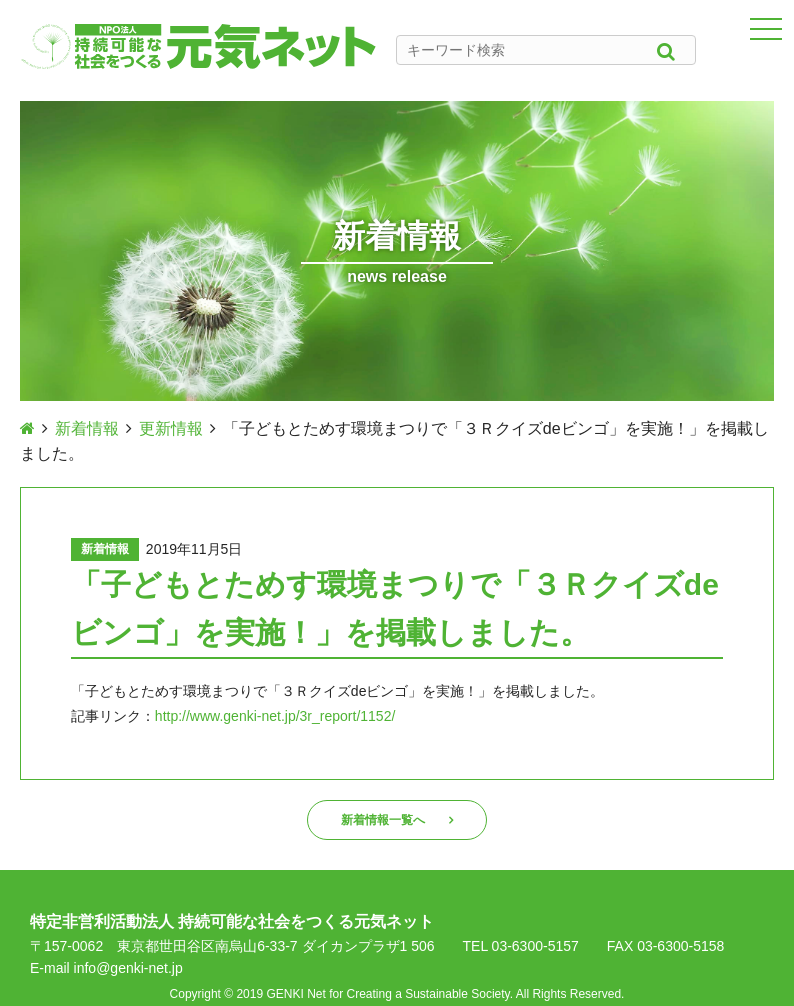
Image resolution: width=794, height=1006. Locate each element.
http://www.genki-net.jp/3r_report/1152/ (275, 716)
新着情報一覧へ (383, 820)
